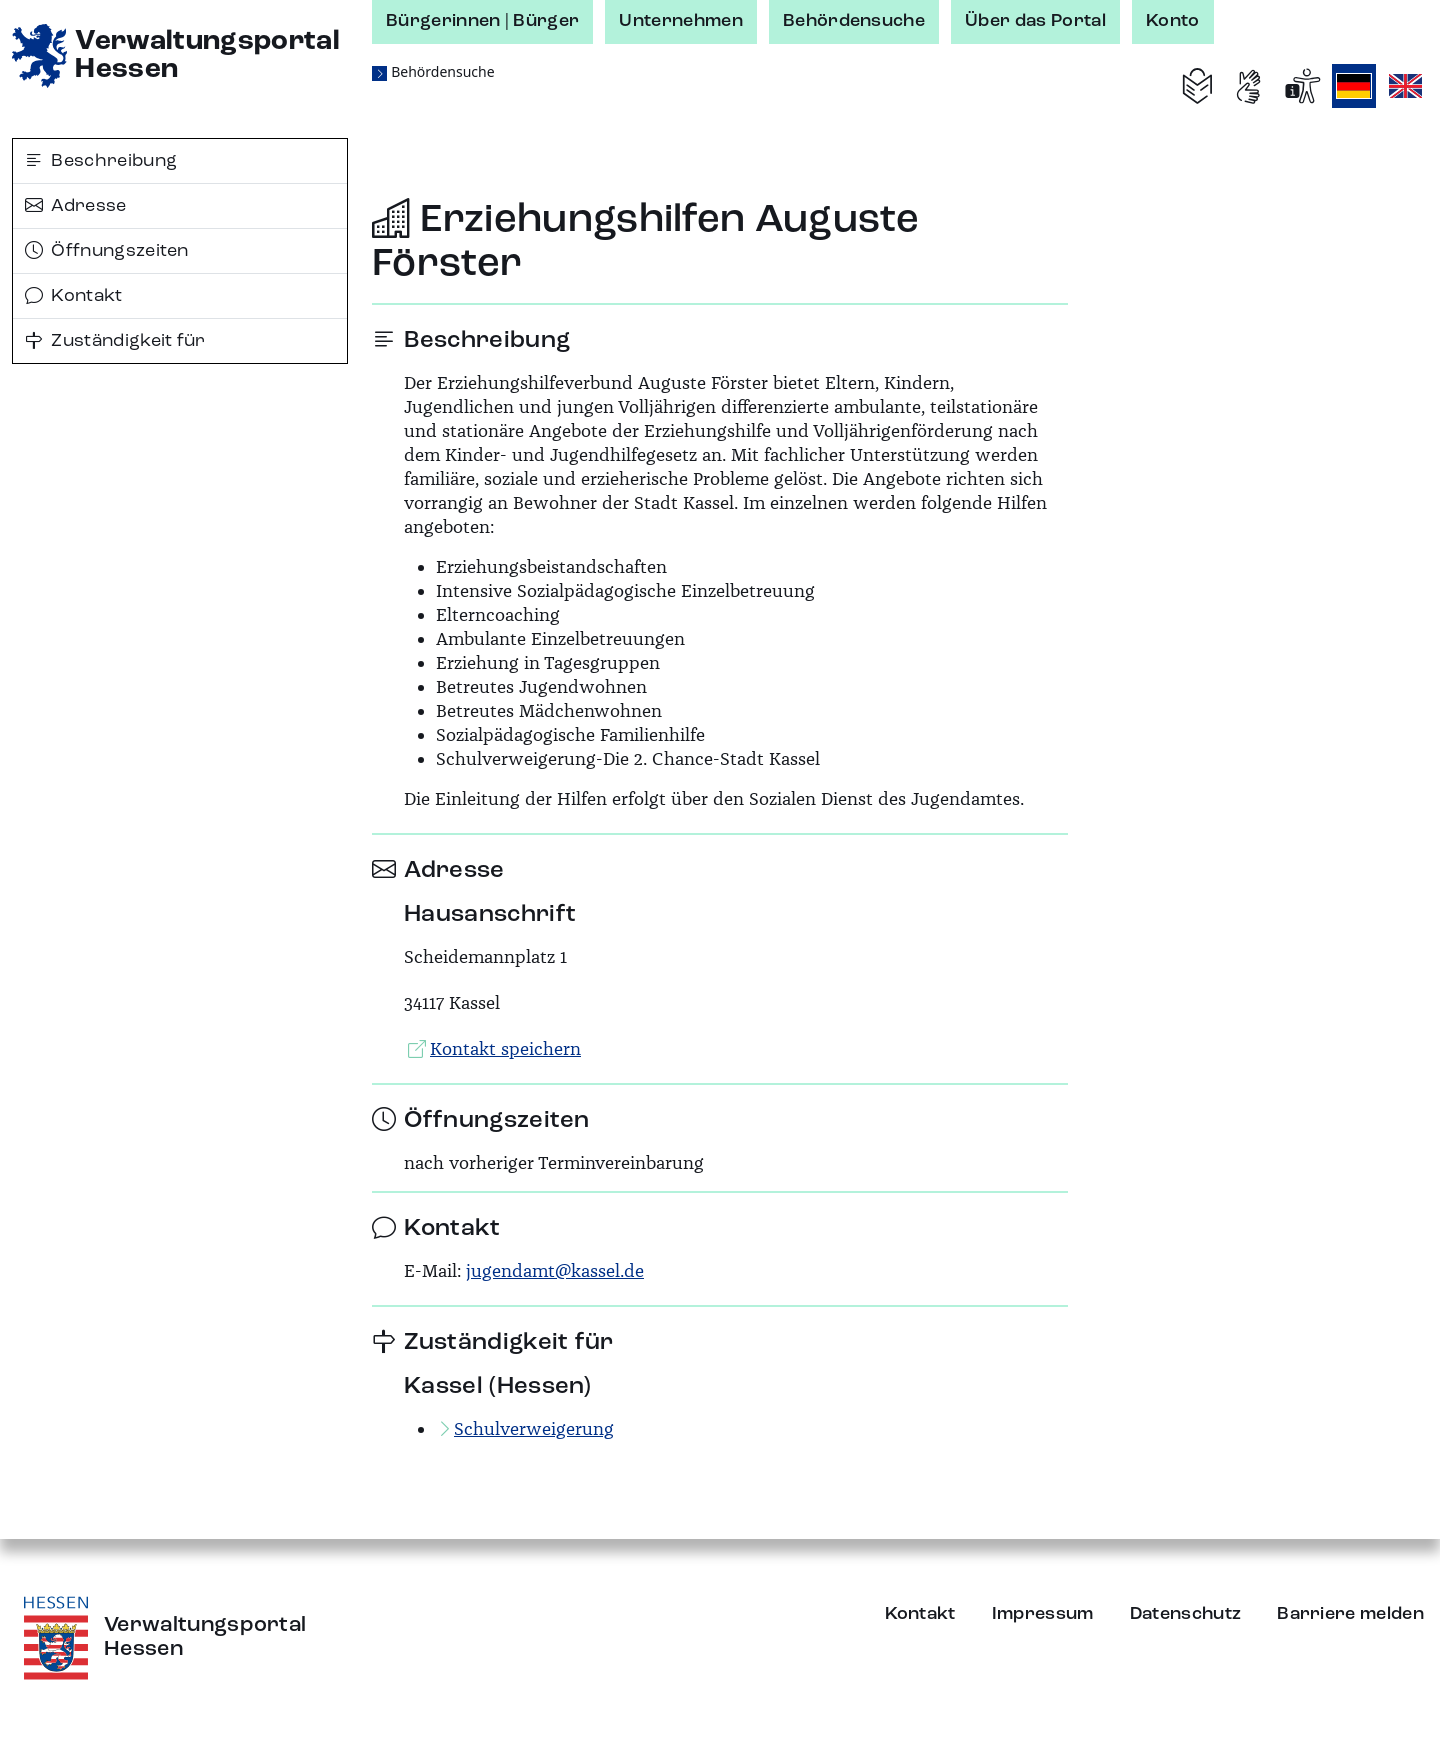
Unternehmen (681, 21)
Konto (1173, 21)
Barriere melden (1350, 1614)
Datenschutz (1186, 1614)
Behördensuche (854, 21)
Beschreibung (101, 161)
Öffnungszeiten (107, 251)
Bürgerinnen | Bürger (482, 21)
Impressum (1043, 1614)
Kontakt (74, 296)
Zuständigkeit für (115, 341)
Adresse (76, 206)
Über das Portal (1035, 21)
